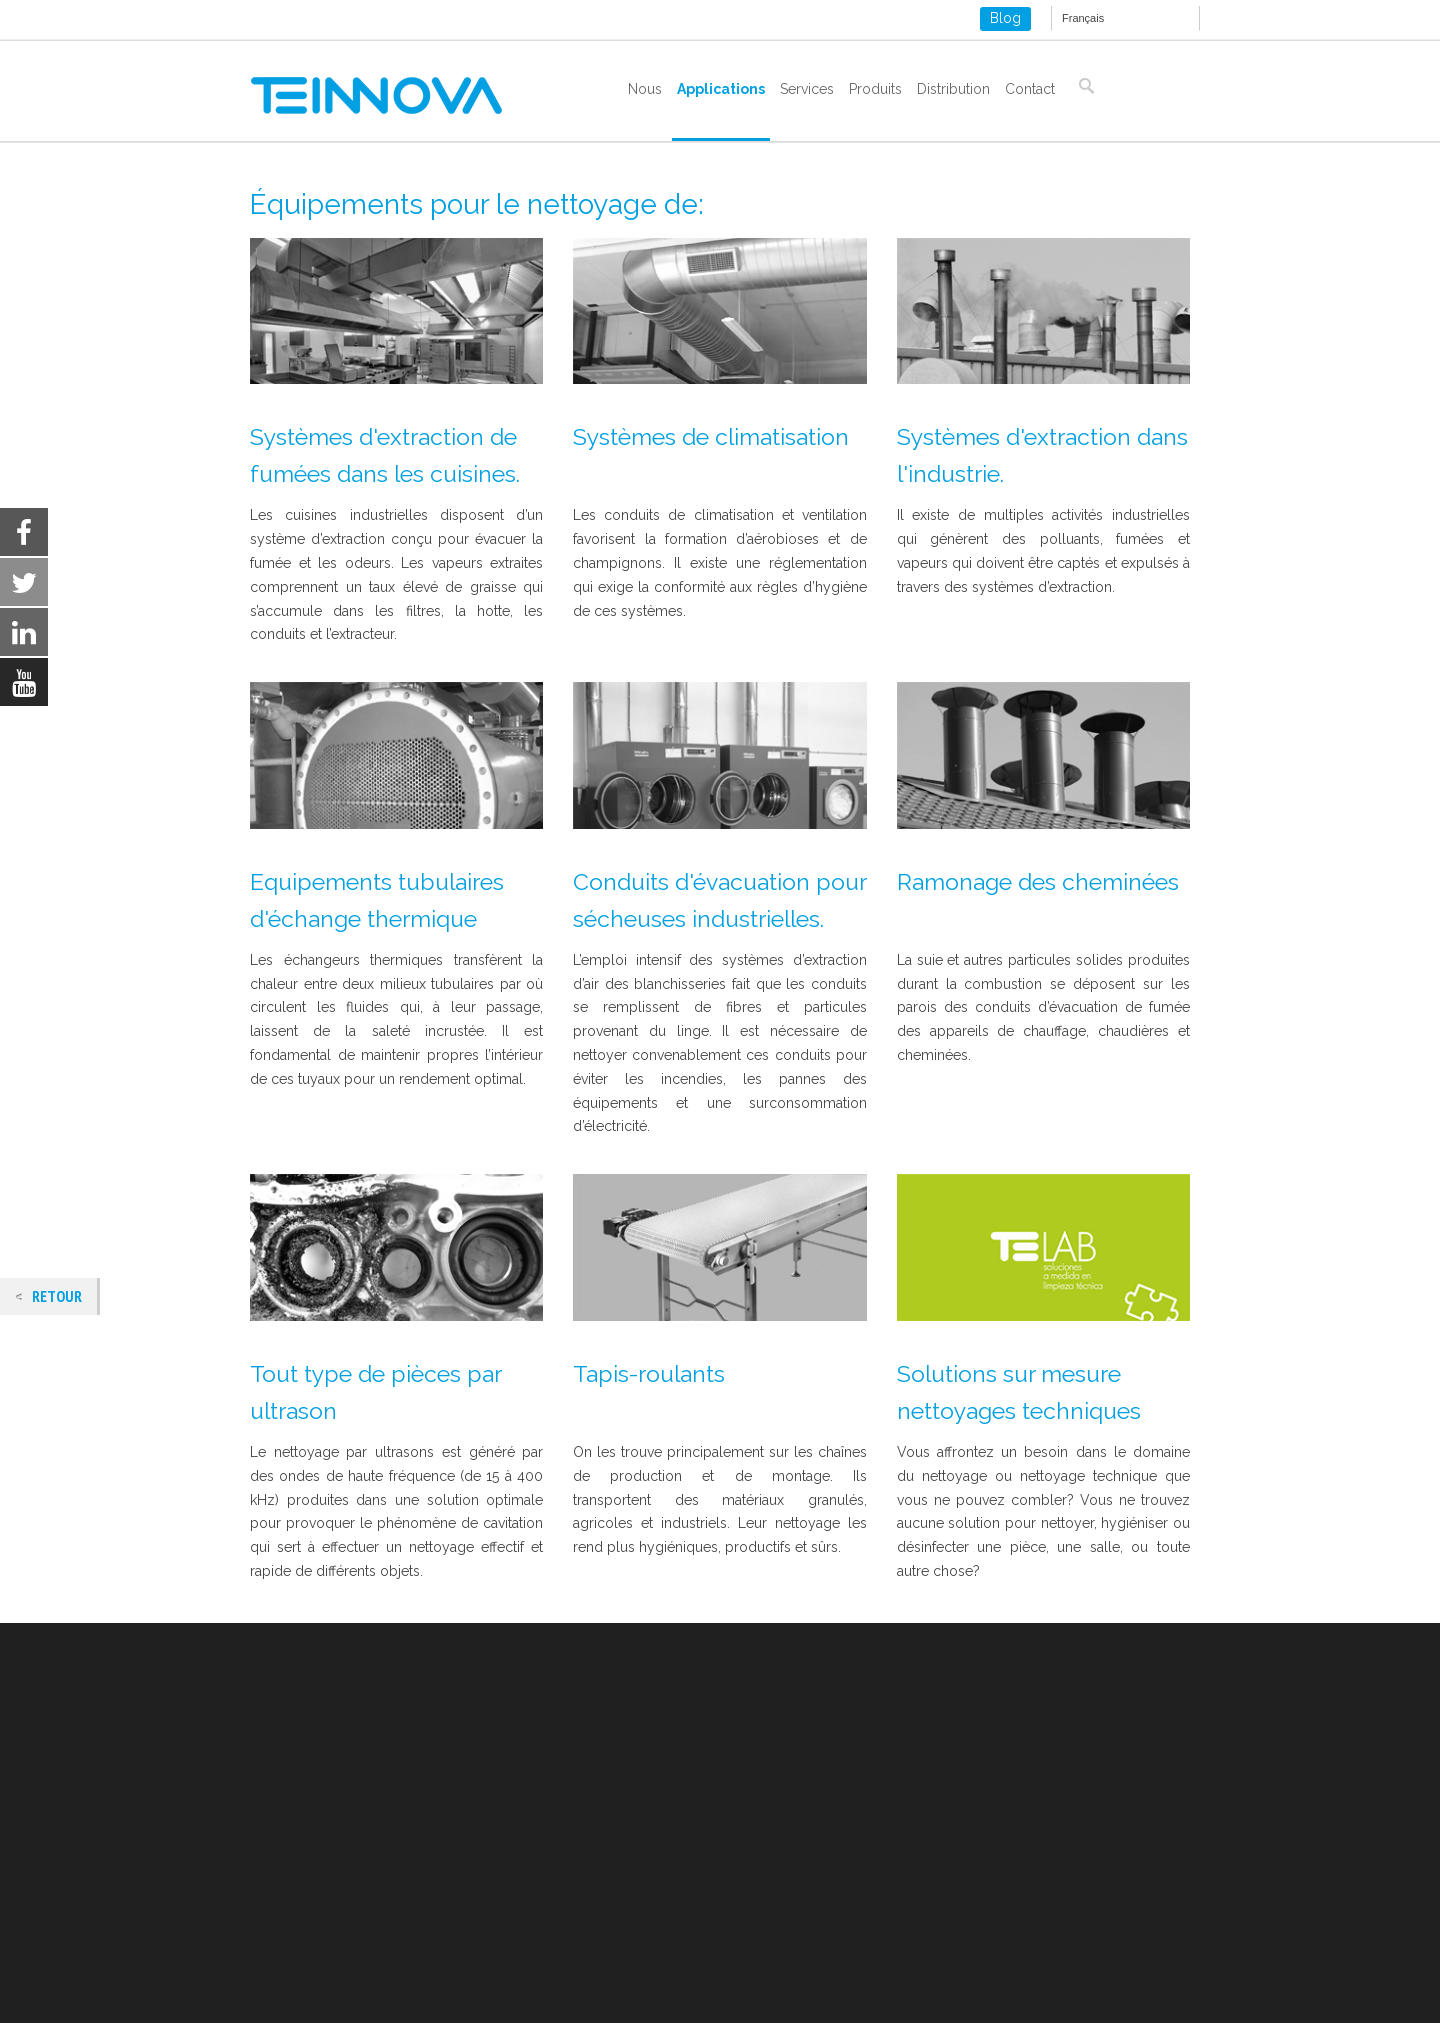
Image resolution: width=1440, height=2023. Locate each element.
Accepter (997, 1992)
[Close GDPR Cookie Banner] (1326, 1992)
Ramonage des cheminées (1038, 881)
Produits (875, 89)
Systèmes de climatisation (711, 436)
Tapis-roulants (649, 1373)
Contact (1030, 89)
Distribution (953, 89)
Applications (721, 89)
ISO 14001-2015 (300, 1936)
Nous (645, 89)
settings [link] (857, 2001)
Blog (1005, 18)
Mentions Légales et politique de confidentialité (403, 1865)
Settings (1242, 1992)
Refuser (1121, 1992)
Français (1083, 18)
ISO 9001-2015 (297, 1913)
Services (807, 89)
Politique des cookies (319, 1889)
